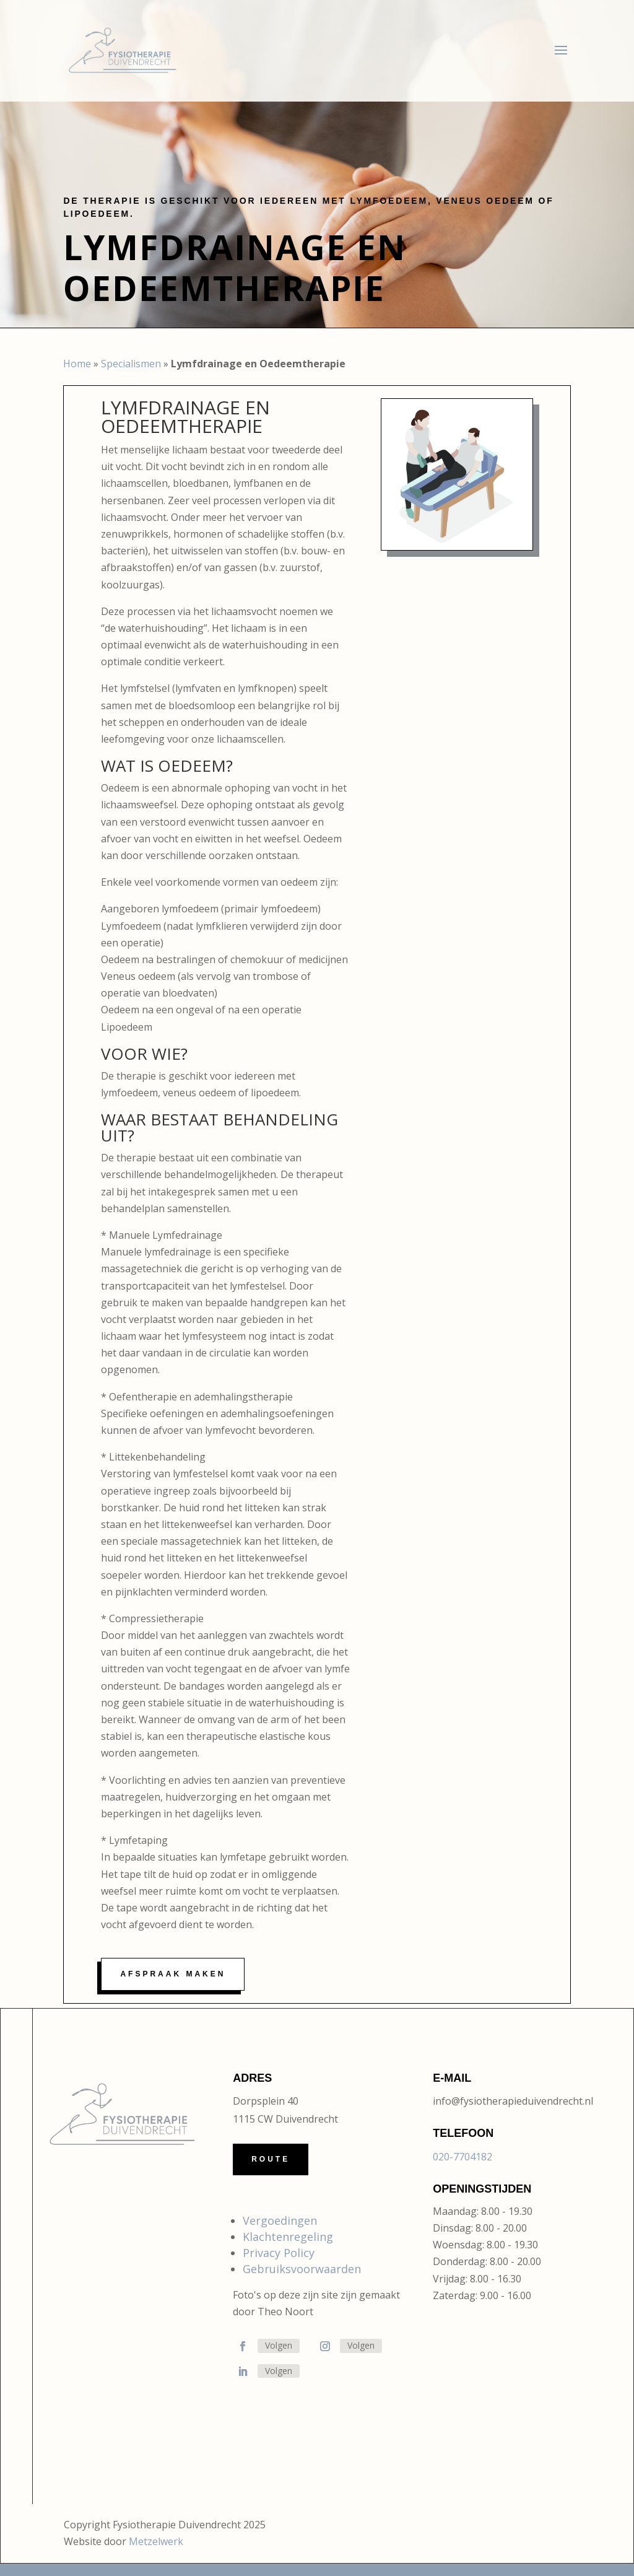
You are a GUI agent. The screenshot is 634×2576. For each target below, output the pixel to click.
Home (77, 363)
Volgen (278, 2345)
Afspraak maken (172, 1974)
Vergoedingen (280, 2220)
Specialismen (131, 363)
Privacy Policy (279, 2252)
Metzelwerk (156, 2541)
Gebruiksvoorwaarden (302, 2268)
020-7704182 (462, 2156)
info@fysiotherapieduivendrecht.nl (513, 2101)
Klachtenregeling (288, 2236)
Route (270, 2159)
